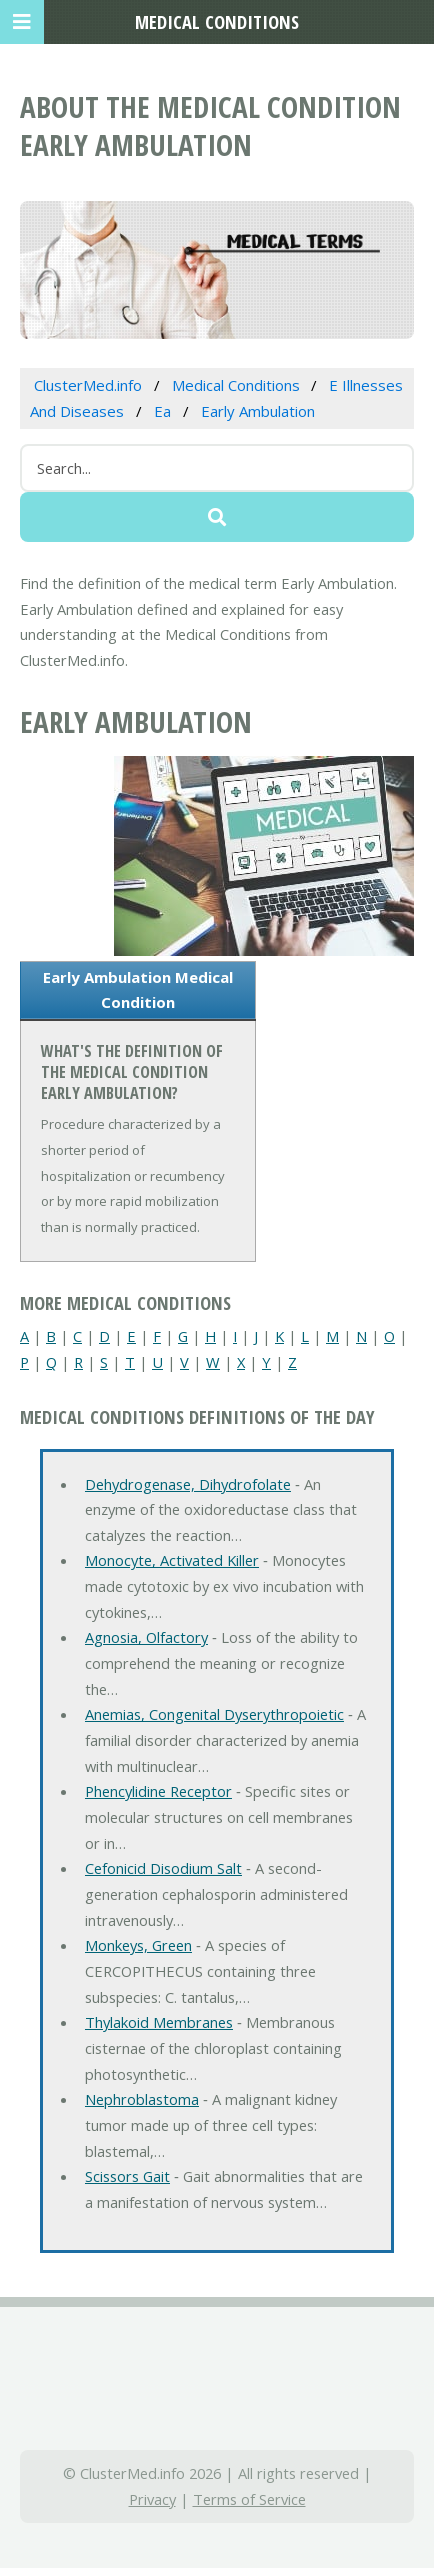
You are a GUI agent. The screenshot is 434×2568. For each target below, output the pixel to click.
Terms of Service (249, 2499)
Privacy (152, 2499)
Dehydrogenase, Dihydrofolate (188, 1484)
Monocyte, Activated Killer (172, 1560)
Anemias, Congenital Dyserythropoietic (214, 1714)
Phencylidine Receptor (158, 1791)
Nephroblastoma (142, 2099)
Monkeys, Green (138, 1945)
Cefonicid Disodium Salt (163, 1868)
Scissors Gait (127, 2176)
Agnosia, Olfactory (146, 1637)
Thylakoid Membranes (159, 2022)
